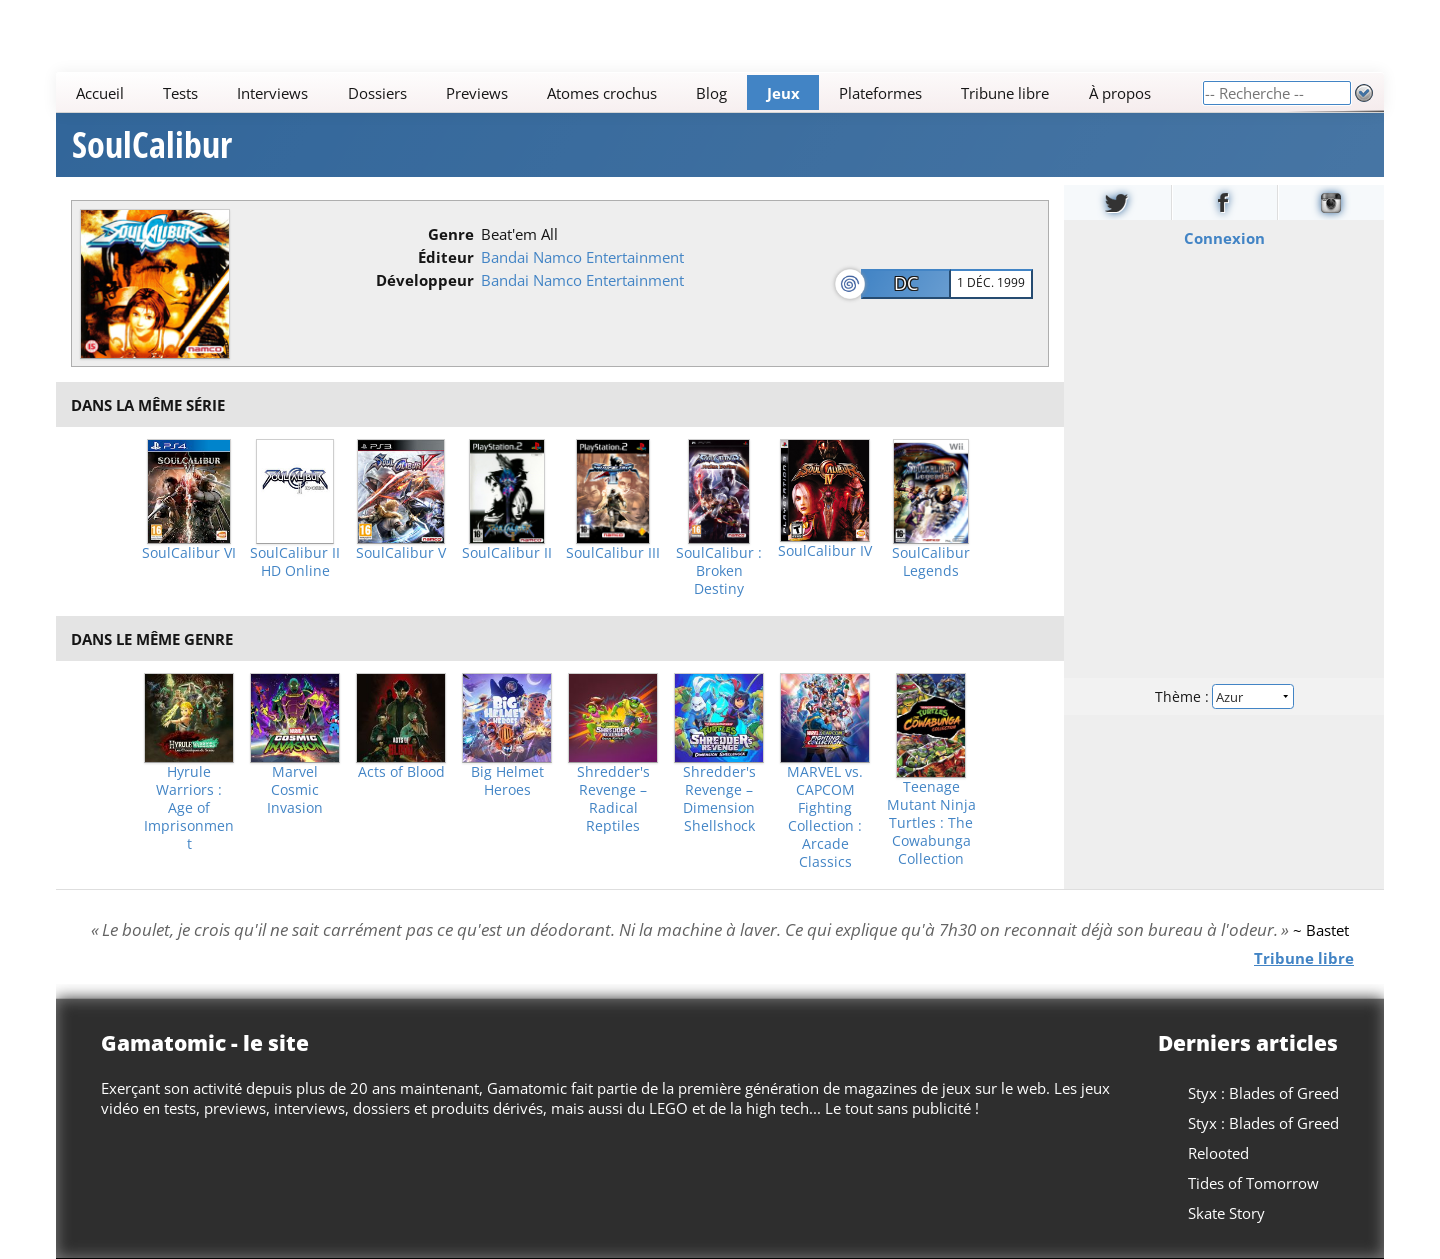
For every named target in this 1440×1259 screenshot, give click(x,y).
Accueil (100, 93)
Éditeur (446, 257)
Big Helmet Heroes (507, 781)
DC (906, 283)
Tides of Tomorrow (1253, 1183)
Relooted (1218, 1153)
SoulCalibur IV (825, 551)
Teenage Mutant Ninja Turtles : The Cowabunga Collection (931, 823)
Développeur (425, 280)
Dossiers (377, 93)
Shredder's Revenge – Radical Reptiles (613, 799)
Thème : (1224, 696)
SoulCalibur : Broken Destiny (719, 571)
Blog (711, 93)
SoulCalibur (152, 145)
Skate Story (1226, 1213)
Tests (180, 93)
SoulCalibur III (613, 553)
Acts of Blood (401, 772)
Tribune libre (1005, 93)
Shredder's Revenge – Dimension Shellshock (719, 799)
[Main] (629, 92)
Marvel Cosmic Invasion (295, 790)
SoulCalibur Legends (931, 562)
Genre (451, 234)
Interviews (272, 93)
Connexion (1224, 238)
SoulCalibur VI (189, 553)
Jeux (783, 93)
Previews (477, 93)
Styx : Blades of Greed (1263, 1093)
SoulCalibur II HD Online (295, 562)
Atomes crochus (602, 93)
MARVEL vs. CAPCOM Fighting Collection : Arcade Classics (825, 817)
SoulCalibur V (401, 553)
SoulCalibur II (507, 553)
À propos (1120, 93)
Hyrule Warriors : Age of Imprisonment (189, 808)
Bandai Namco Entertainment (582, 257)
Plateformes (880, 93)
